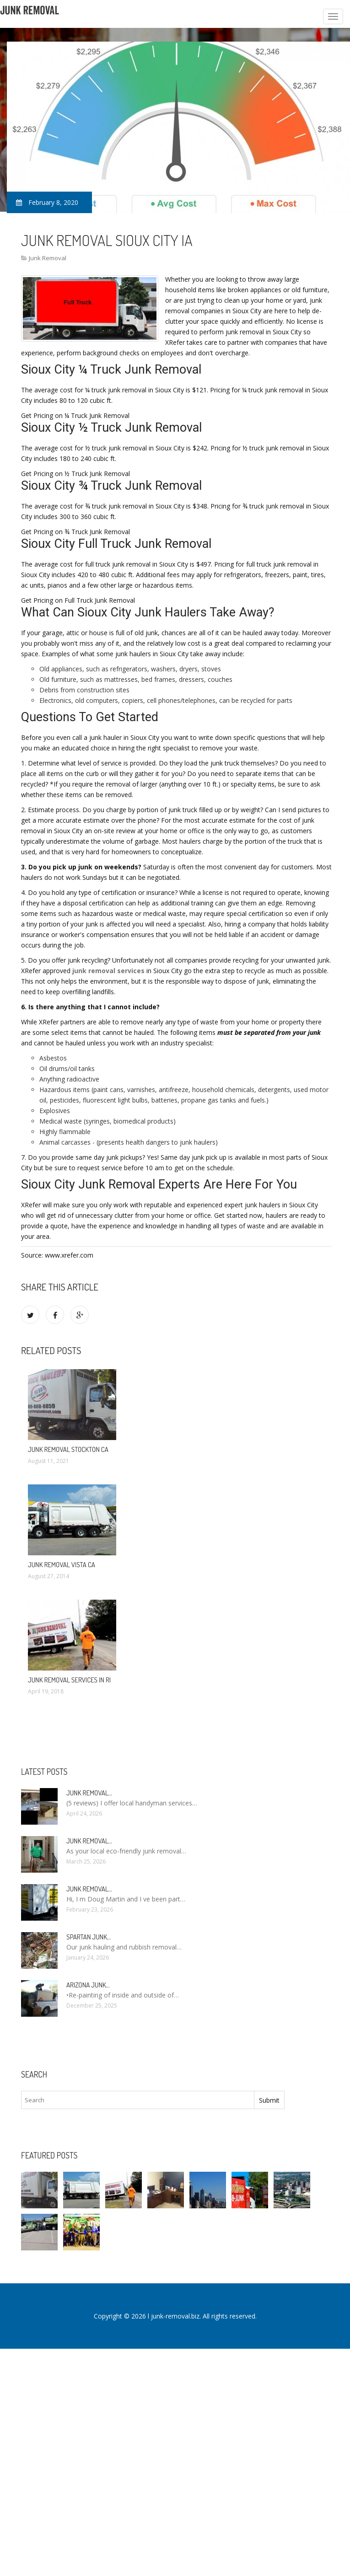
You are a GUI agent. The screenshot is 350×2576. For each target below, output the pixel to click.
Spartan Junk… (88, 1937)
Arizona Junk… (88, 1985)
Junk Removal (47, 258)
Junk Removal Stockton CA (68, 1449)
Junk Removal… (89, 1793)
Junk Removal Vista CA (61, 1564)
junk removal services (108, 970)
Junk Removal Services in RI (69, 1680)
